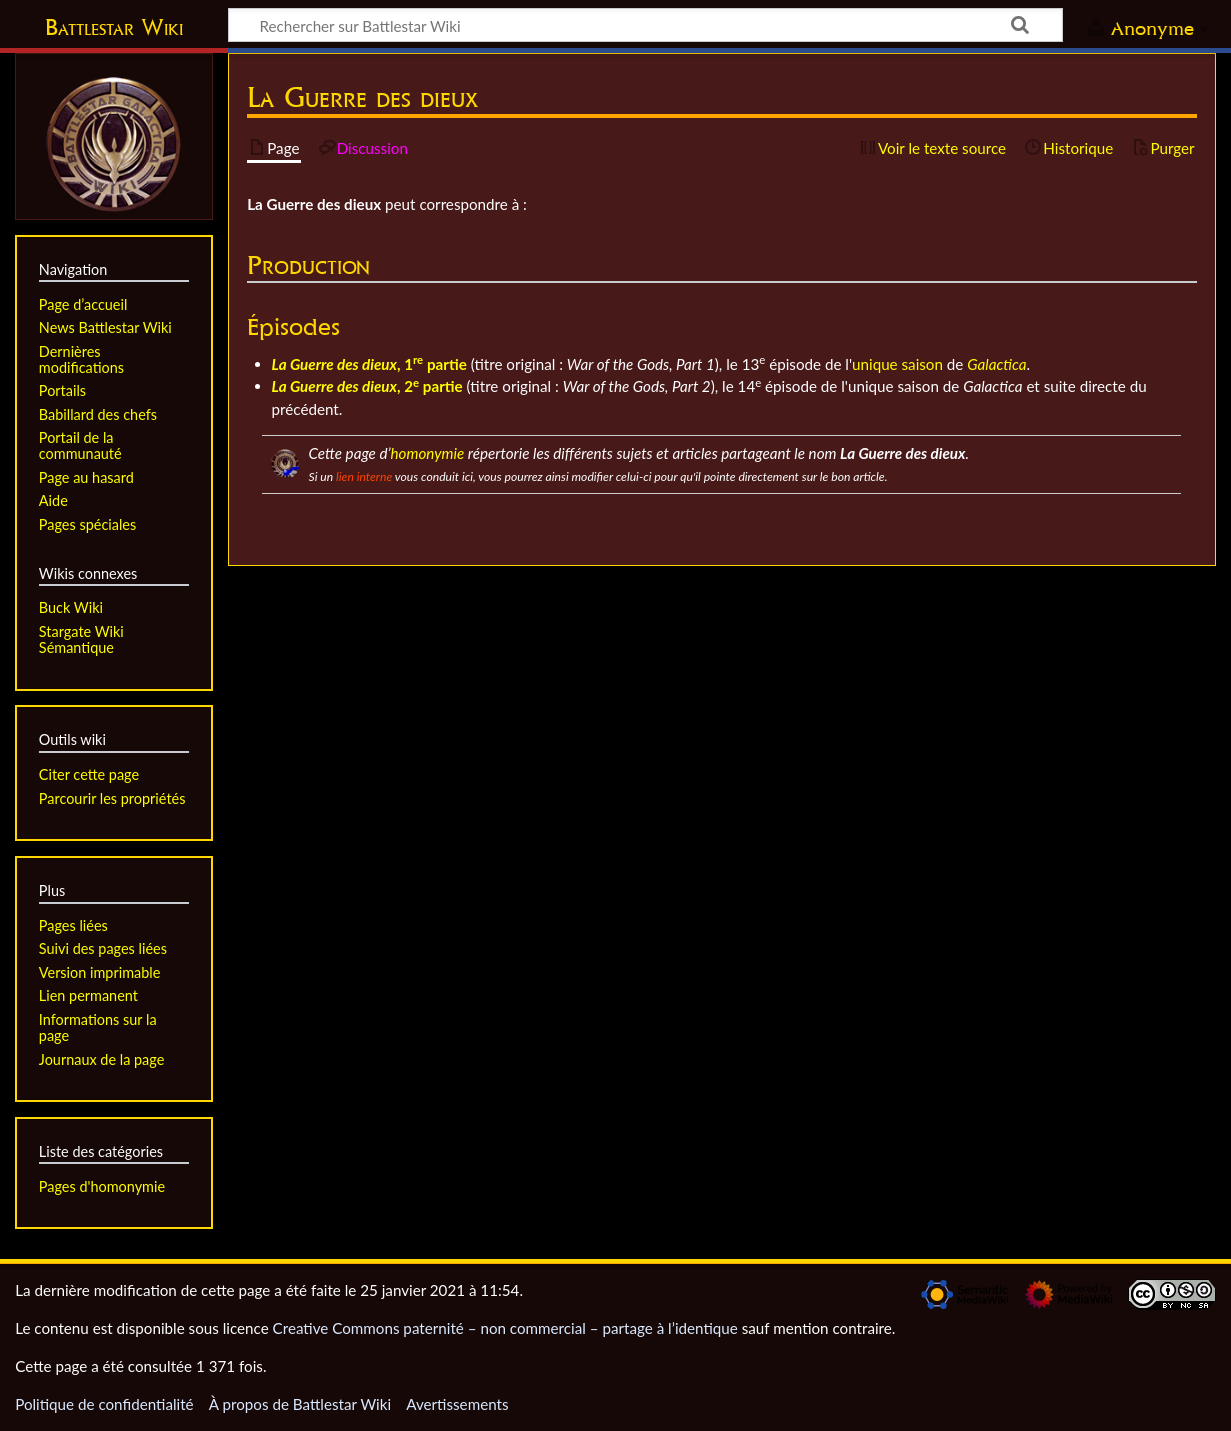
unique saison (897, 364)
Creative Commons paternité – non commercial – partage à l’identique (505, 1328)
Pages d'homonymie (102, 1186)
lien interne (364, 476)
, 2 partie (367, 386)
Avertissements (457, 1404)
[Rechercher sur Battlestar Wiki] (645, 25)
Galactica (996, 364)
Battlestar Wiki (114, 27)
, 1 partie (369, 364)
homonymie (428, 453)
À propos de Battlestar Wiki (300, 1404)
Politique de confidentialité (104, 1404)
